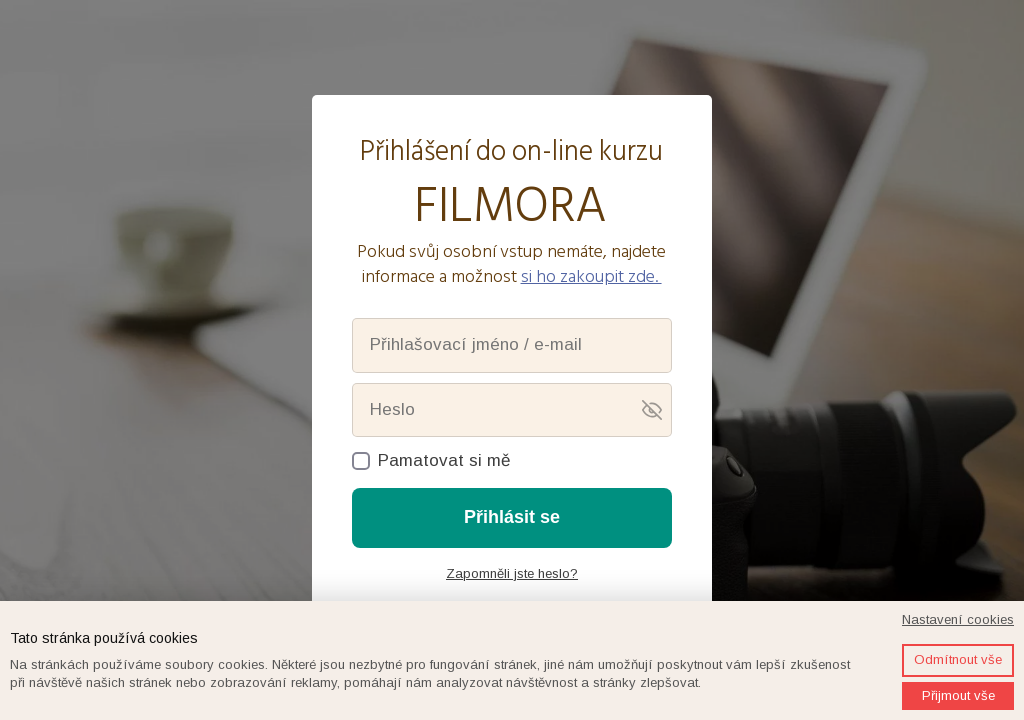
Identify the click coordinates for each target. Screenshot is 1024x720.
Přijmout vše (958, 695)
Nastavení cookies (958, 619)
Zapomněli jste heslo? (512, 573)
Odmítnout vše (958, 659)
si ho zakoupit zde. (591, 276)
